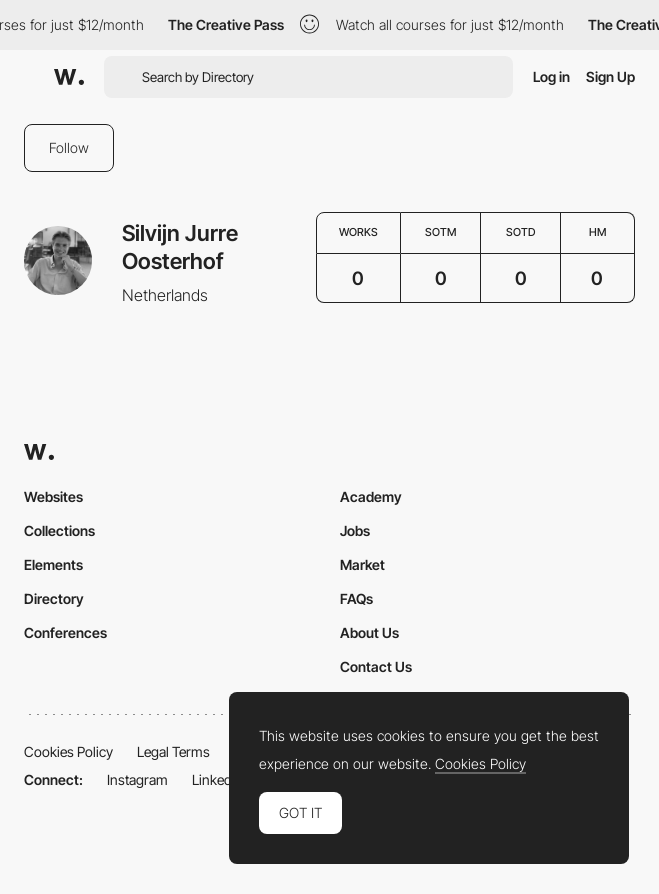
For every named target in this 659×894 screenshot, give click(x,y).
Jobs (355, 530)
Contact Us (376, 666)
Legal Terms (173, 751)
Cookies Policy (68, 751)
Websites (53, 496)
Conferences (65, 632)
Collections (59, 530)
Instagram (137, 779)
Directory (54, 598)
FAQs (356, 598)
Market (362, 564)
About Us (369, 632)
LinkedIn (217, 779)
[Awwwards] (69, 77)
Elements (53, 564)
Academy (371, 496)
